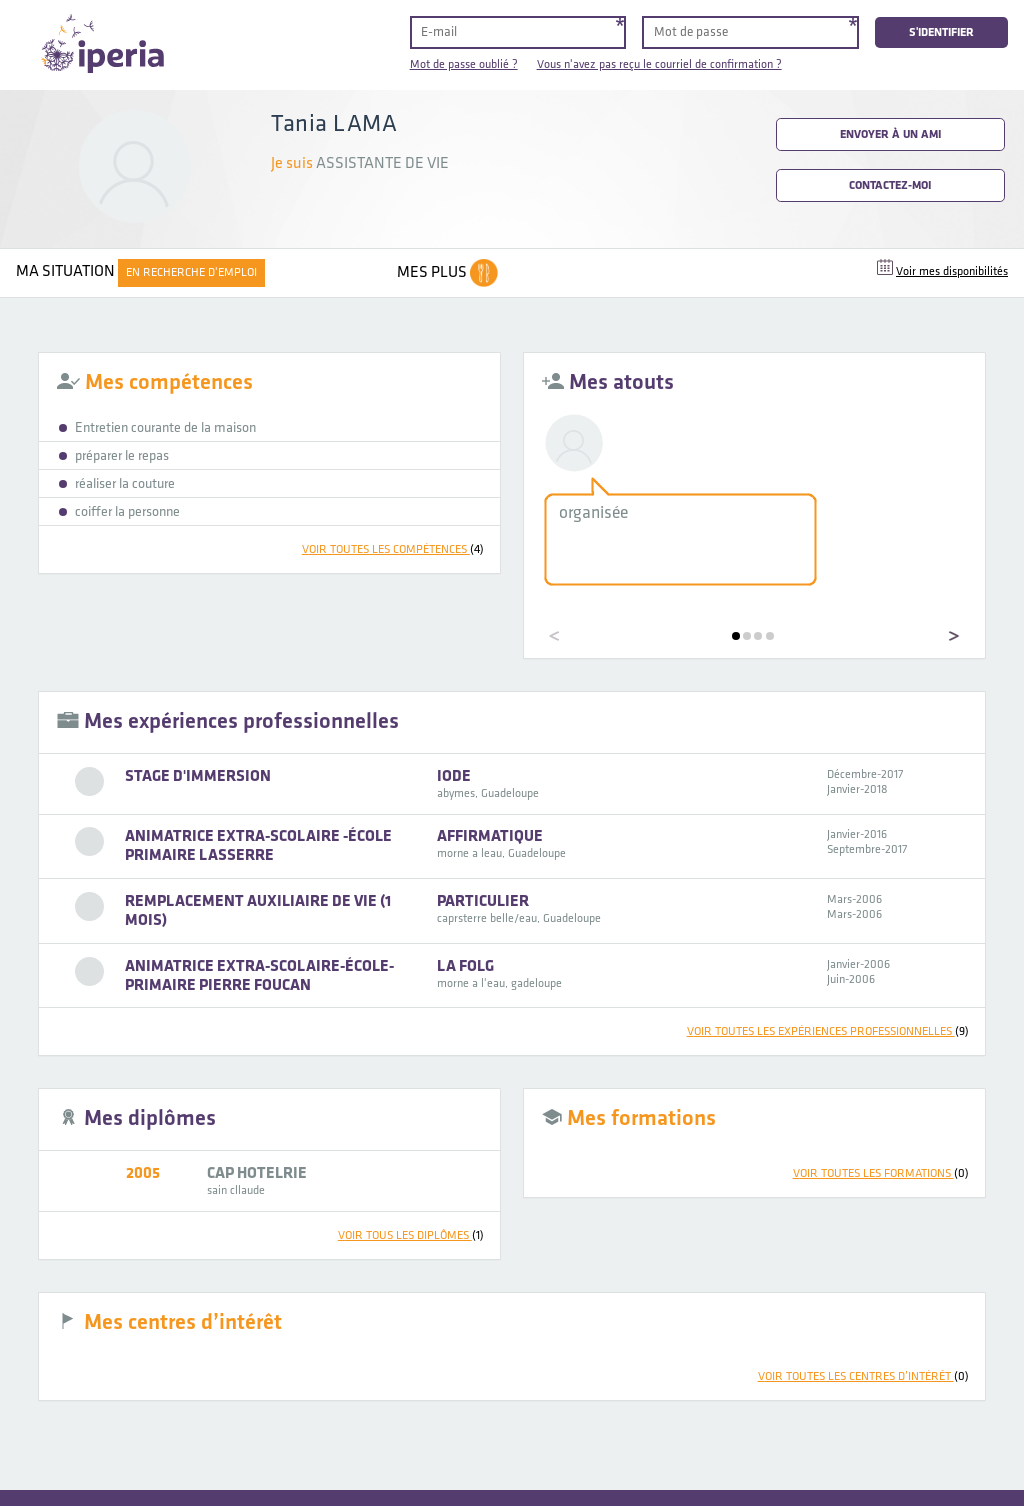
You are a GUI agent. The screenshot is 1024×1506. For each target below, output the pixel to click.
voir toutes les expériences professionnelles (828, 1031)
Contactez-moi (890, 185)
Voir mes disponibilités (952, 271)
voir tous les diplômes (411, 1235)
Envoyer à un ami (890, 134)
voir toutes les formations (881, 1173)
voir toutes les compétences (393, 549)
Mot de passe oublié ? (464, 64)
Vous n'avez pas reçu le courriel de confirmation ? (659, 64)
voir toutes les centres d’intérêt (863, 1376)
